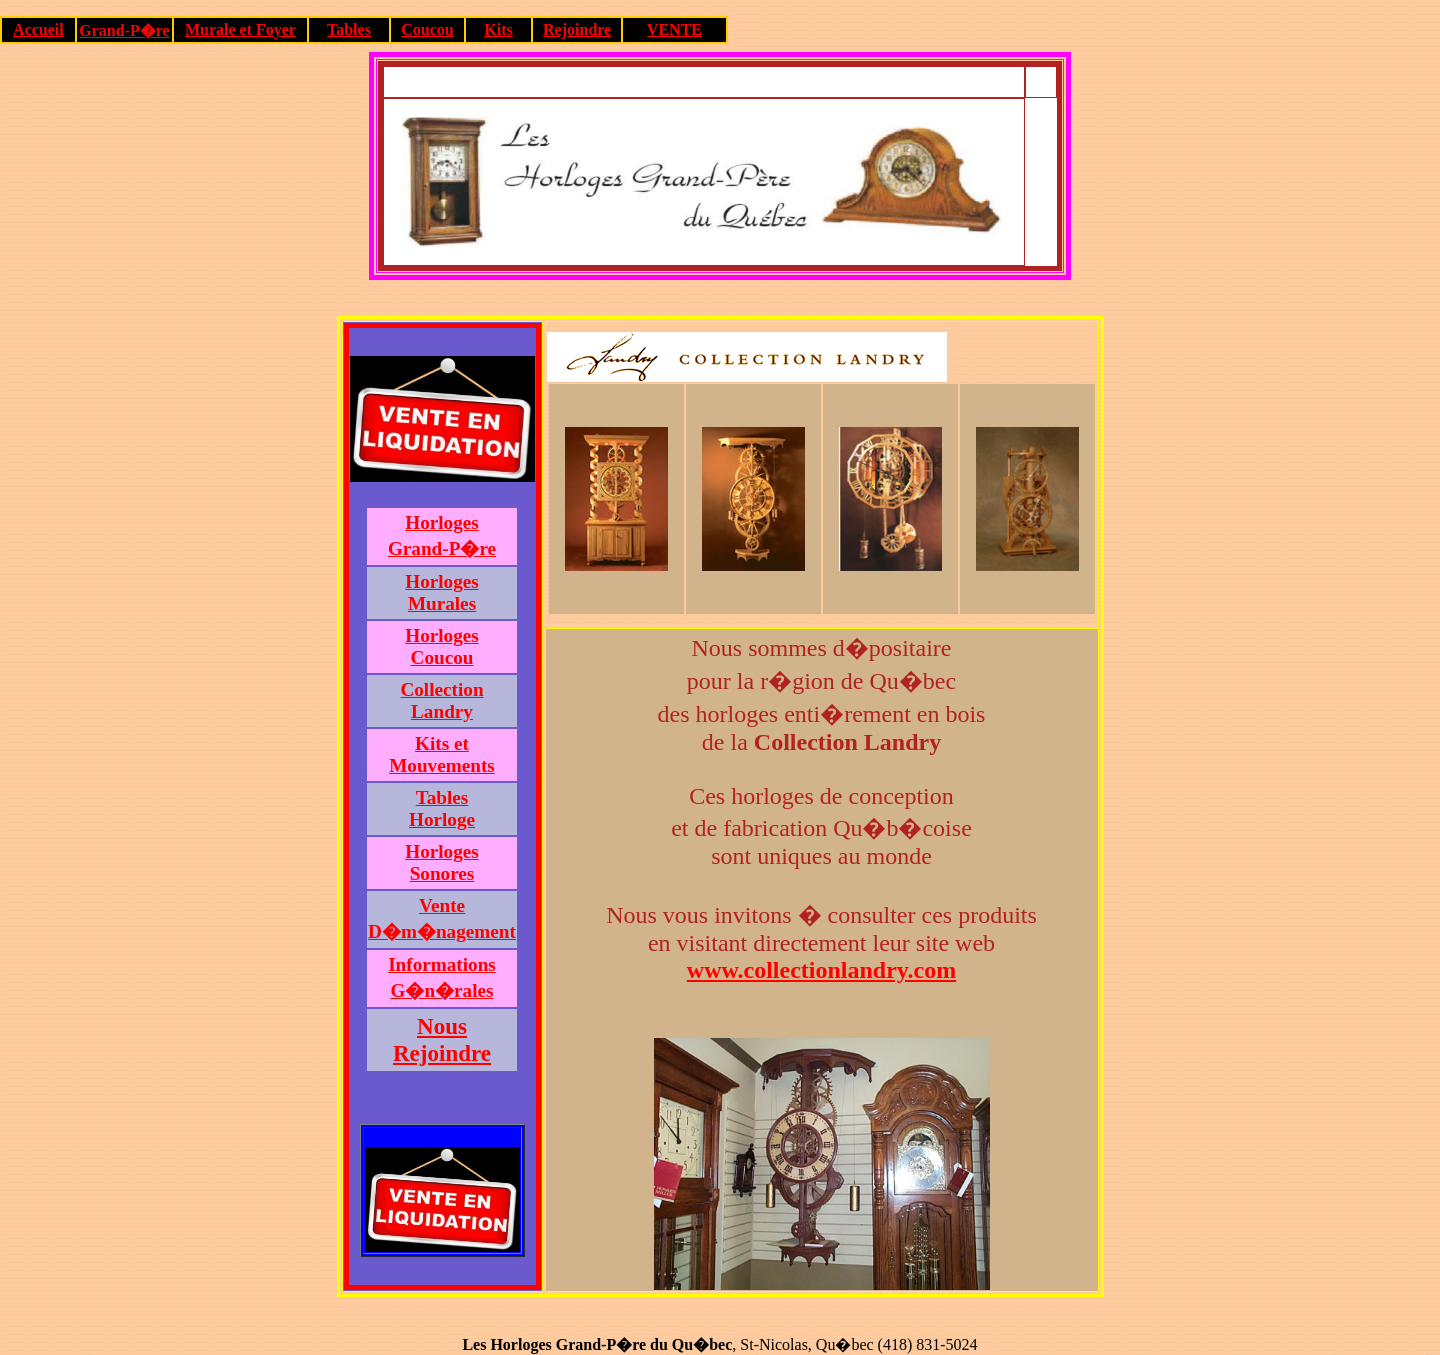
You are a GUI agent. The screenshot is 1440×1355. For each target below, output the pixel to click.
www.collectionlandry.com (821, 970)
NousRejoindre (442, 1039)
